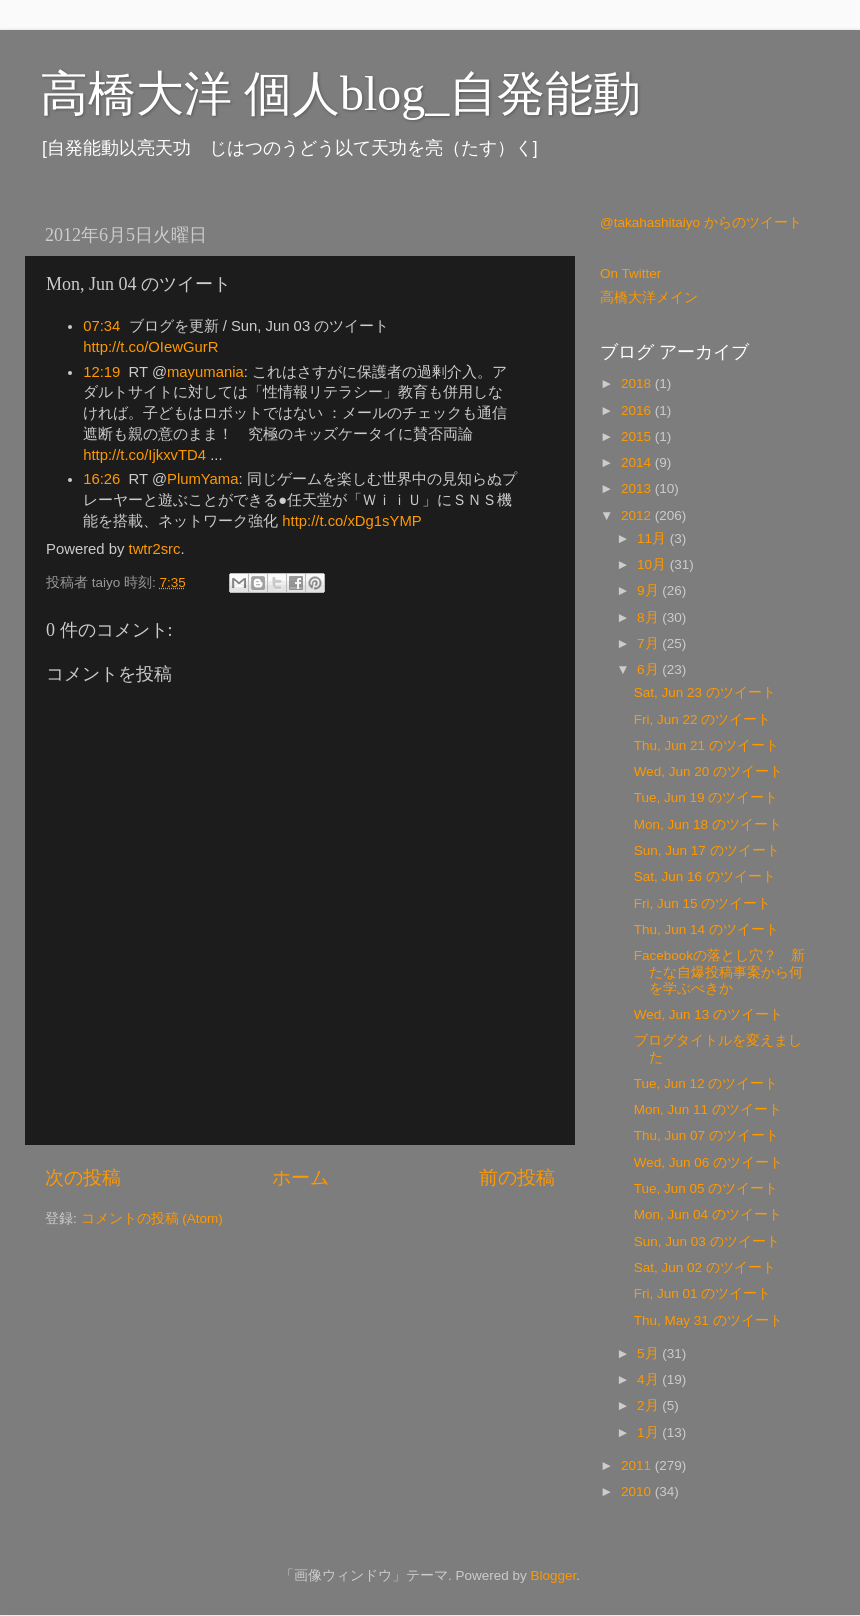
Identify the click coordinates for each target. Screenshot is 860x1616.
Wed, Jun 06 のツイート (708, 1162)
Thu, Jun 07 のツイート (706, 1135)
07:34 (101, 326)
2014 (638, 462)
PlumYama (203, 479)
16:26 (101, 479)
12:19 (101, 372)
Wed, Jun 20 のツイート (708, 771)
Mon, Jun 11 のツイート (708, 1109)
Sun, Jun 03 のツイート (707, 1241)
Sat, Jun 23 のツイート (705, 692)
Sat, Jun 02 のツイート (705, 1267)
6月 (649, 669)
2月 (649, 1405)
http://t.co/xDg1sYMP (351, 521)
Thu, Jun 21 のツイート (706, 745)
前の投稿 (517, 1177)
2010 (638, 1491)
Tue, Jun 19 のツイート (706, 797)
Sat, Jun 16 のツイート (705, 876)
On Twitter (630, 273)
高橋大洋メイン (649, 297)
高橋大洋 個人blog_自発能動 (340, 93)
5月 (649, 1353)
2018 (638, 383)
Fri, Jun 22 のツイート (703, 719)
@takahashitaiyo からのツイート (701, 222)
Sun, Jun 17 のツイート (707, 850)
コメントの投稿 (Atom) (152, 1218)
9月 (649, 590)
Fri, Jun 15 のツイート (703, 903)
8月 (649, 617)
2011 (638, 1465)
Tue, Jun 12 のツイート (706, 1083)
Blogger (553, 1575)
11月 (653, 538)
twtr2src (155, 549)
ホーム (300, 1177)
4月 (649, 1379)
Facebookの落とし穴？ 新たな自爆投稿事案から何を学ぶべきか (719, 971)
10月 (653, 564)
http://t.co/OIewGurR (150, 347)
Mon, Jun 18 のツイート (708, 824)
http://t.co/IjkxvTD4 (144, 455)
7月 (649, 643)
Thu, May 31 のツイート (708, 1320)
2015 (638, 436)
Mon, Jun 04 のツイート (708, 1214)
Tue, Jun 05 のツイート (706, 1188)
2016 (638, 410)
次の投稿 (83, 1177)
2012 (638, 515)
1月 (649, 1432)
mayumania (205, 372)
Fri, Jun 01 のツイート (703, 1293)
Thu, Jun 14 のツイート (706, 929)
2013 (638, 488)
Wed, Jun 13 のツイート (708, 1014)
